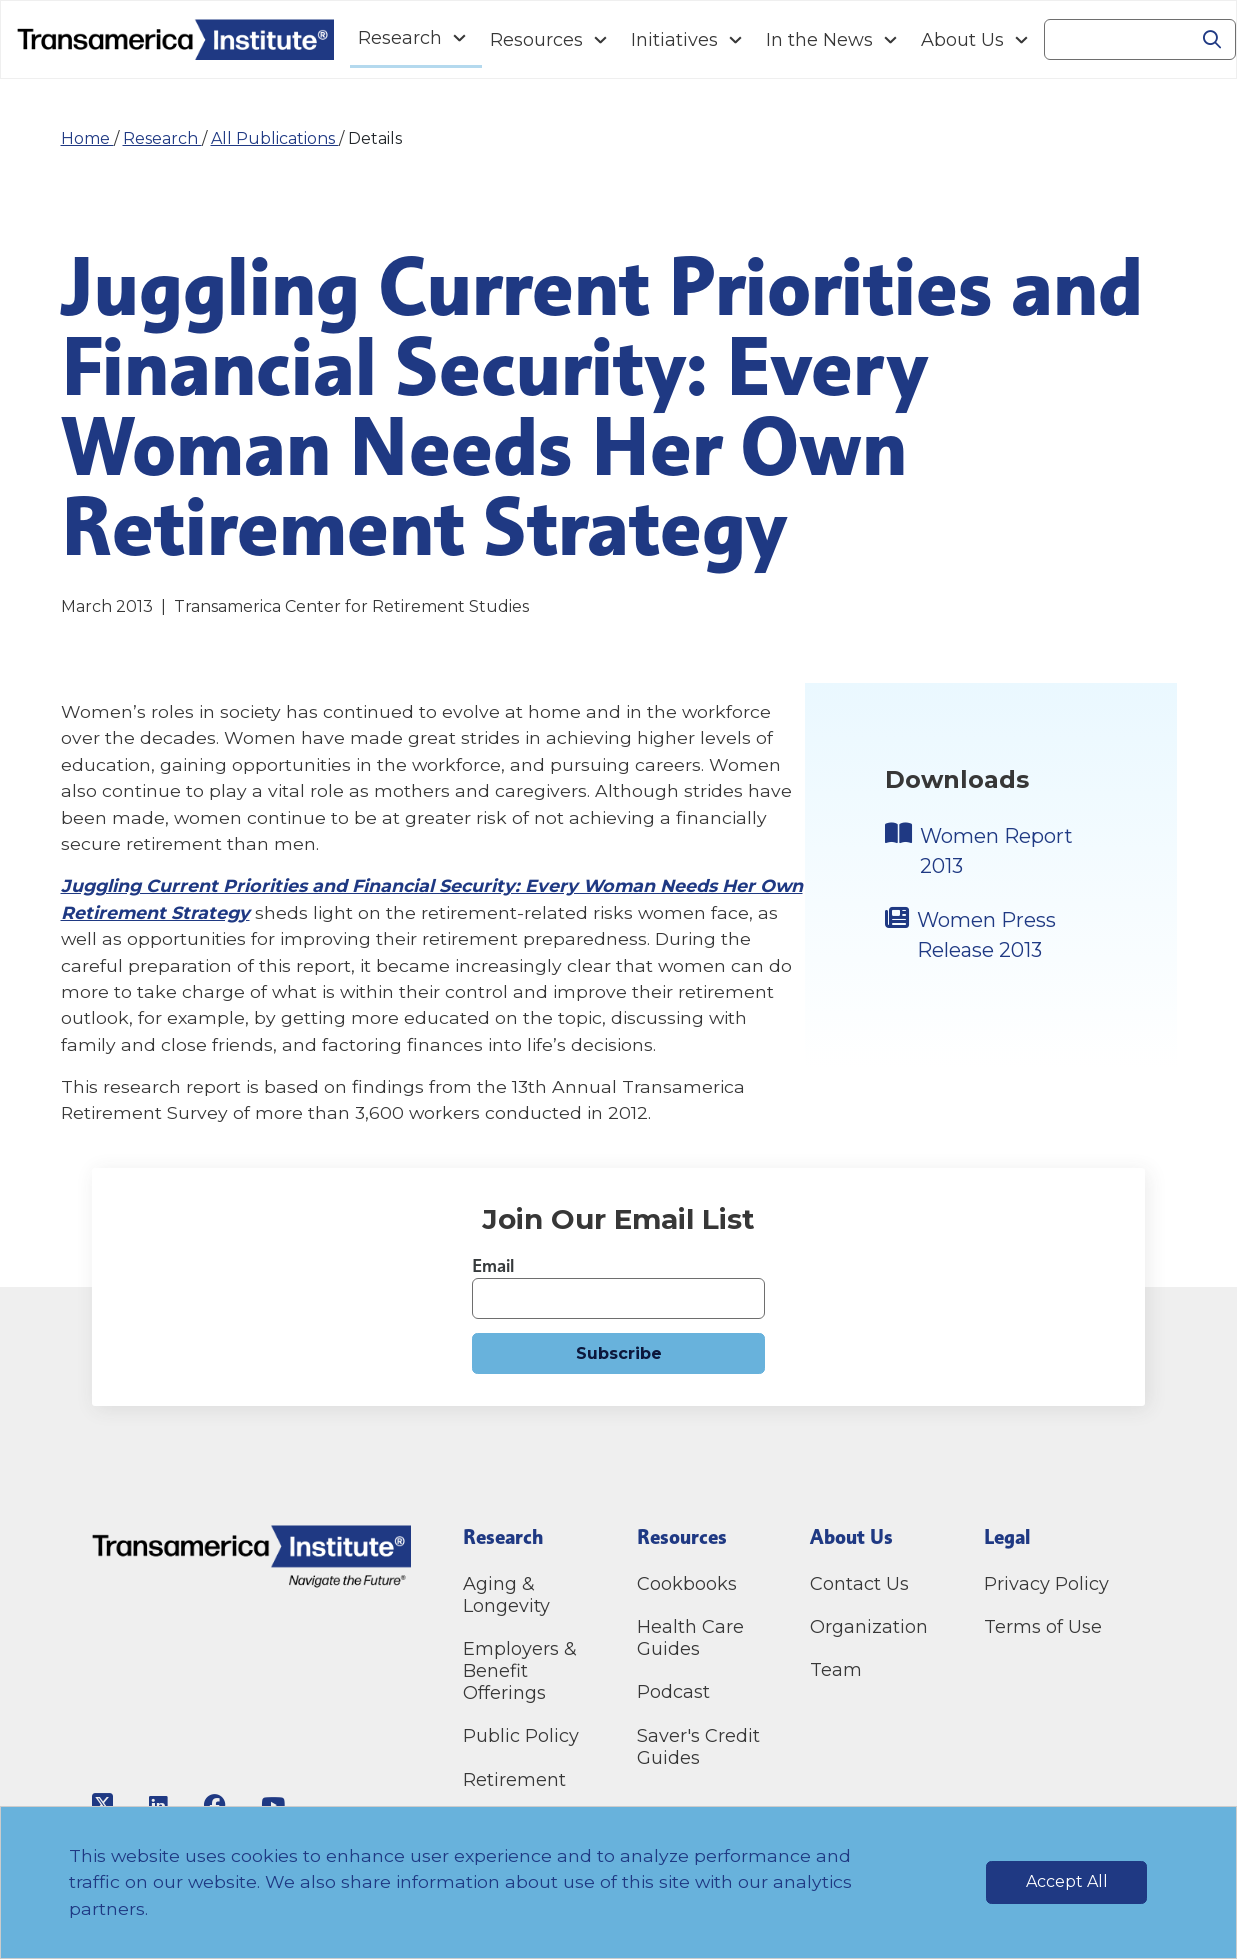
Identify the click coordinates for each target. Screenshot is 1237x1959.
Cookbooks (687, 1584)
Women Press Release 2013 (986, 935)
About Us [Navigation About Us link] (962, 40)
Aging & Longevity (506, 1595)
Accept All (1067, 1881)
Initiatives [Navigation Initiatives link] (674, 40)
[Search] (1117, 40)
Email (493, 1265)
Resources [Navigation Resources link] (536, 40)
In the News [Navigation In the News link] (819, 40)
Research (162, 138)
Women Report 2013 (996, 851)
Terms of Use (1043, 1627)
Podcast (673, 1692)
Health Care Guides (690, 1638)
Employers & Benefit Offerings (520, 1671)
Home (87, 138)
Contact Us (862, 1584)
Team (836, 1670)
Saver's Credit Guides (698, 1747)
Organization (869, 1627)
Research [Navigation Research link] (400, 38)
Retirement (514, 1780)
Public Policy (521, 1736)
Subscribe (619, 1353)
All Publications (275, 138)
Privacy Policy (1046, 1584)
